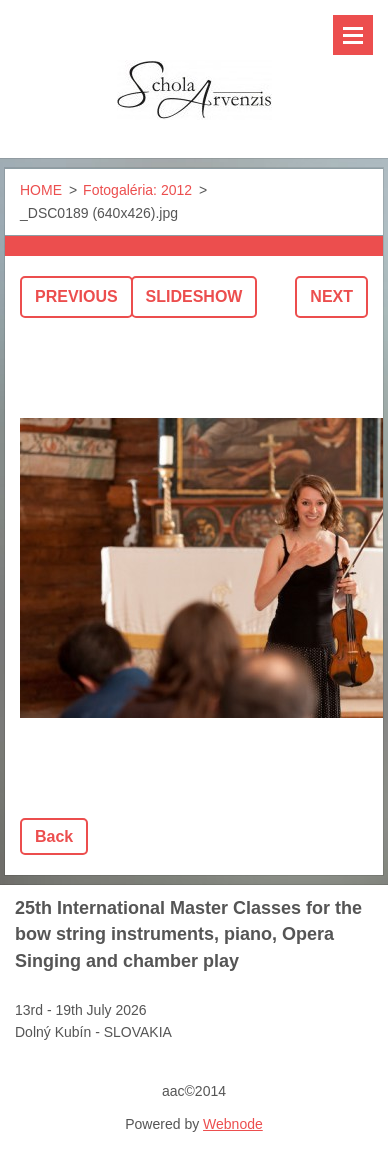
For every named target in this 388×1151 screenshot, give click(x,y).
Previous (76, 296)
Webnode (233, 1124)
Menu (353, 35)
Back (54, 836)
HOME (41, 190)
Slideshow (194, 296)
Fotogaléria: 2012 (137, 190)
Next (331, 296)
